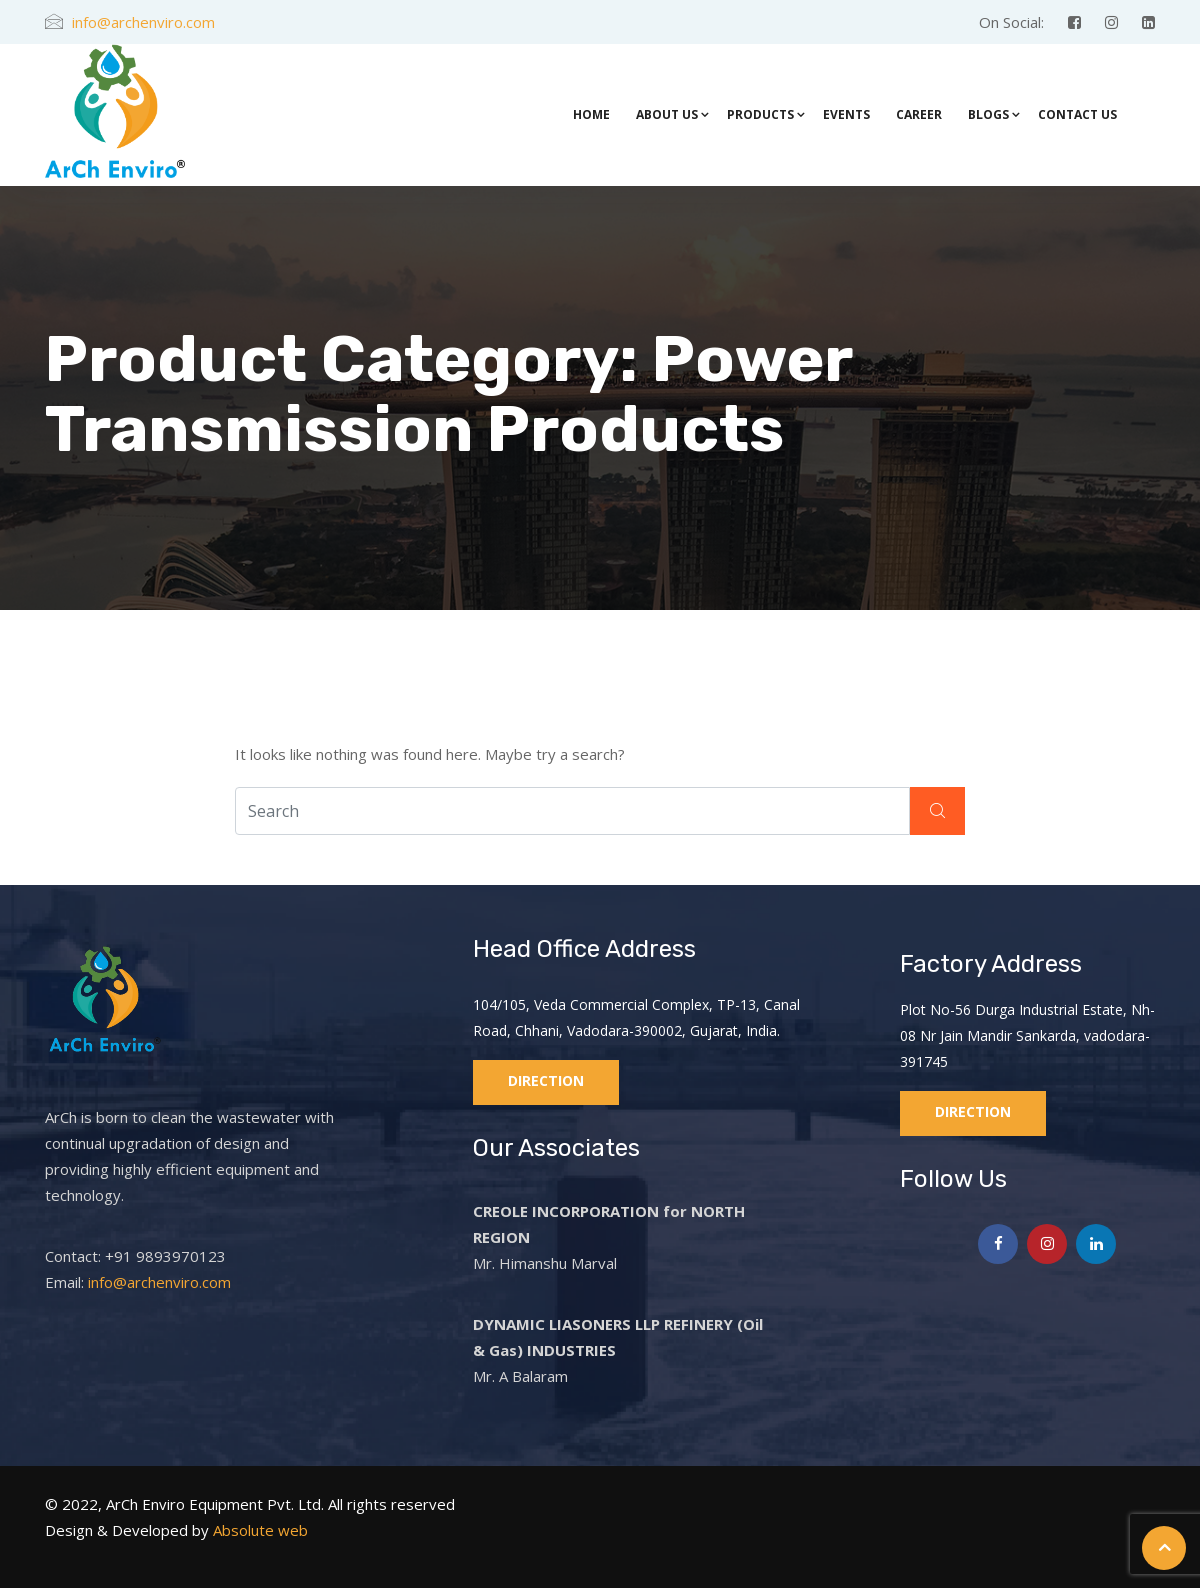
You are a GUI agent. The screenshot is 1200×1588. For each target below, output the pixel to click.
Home (591, 114)
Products (760, 114)
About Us (667, 114)
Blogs (988, 114)
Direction (546, 1080)
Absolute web (258, 1530)
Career (919, 114)
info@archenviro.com (143, 22)
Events (846, 114)
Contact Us (1077, 114)
